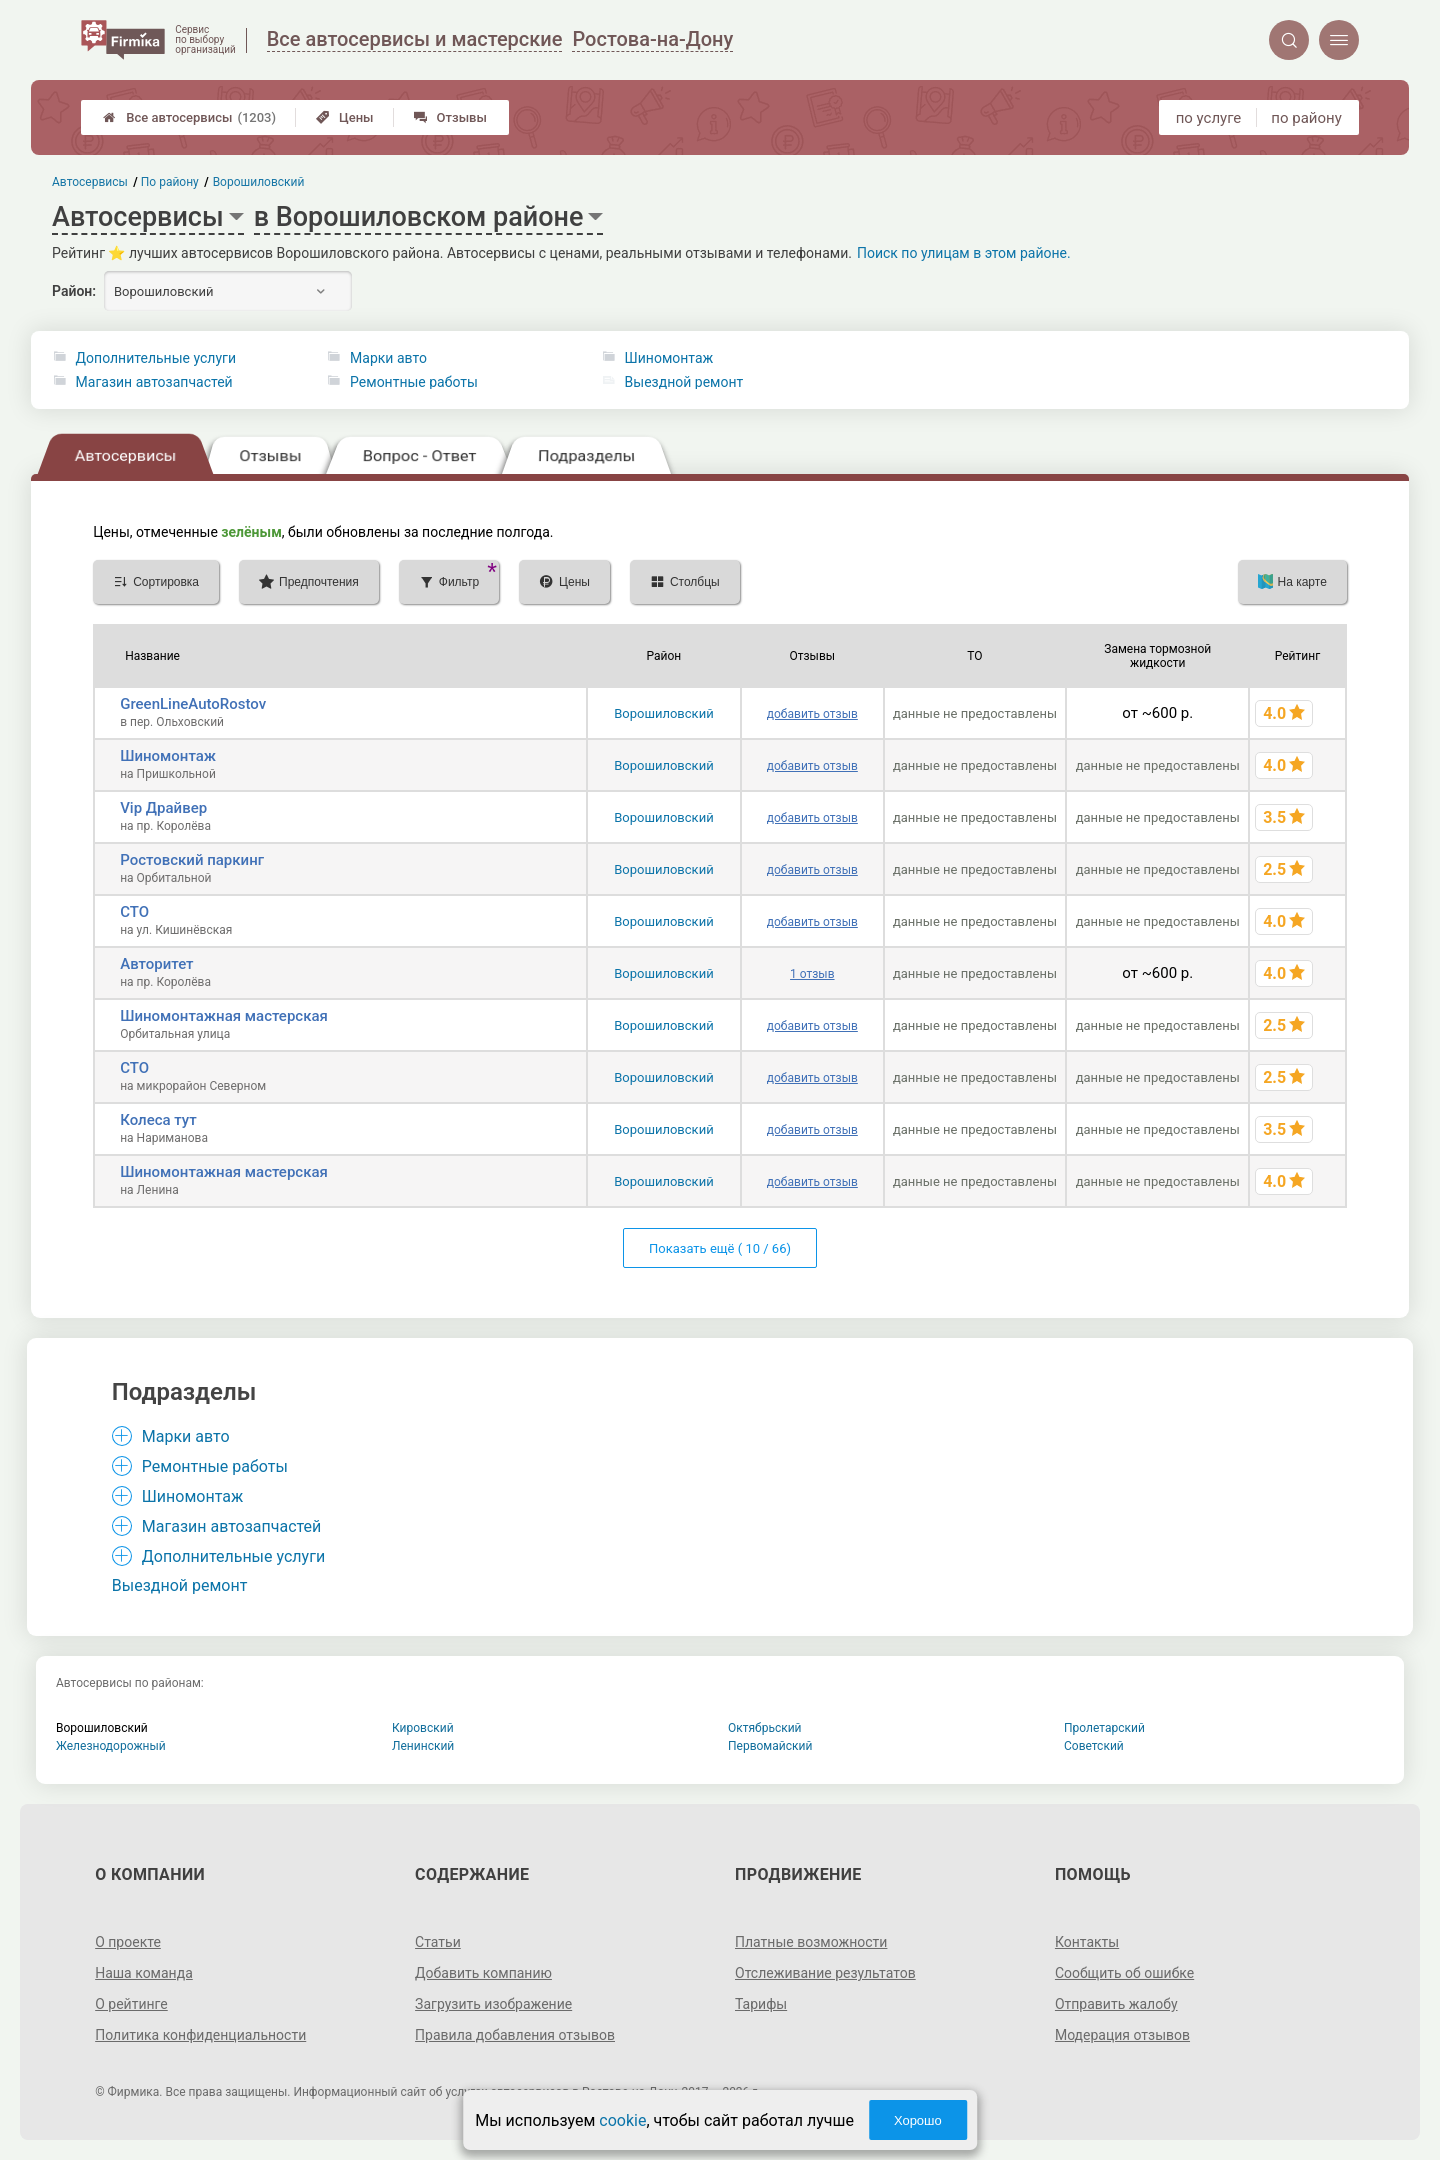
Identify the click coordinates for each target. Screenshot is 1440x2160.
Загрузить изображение (493, 2004)
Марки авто (388, 358)
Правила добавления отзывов (515, 2035)
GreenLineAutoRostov (193, 704)
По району (171, 182)
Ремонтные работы (414, 382)
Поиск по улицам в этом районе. (964, 253)
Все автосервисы (189, 117)
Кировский (423, 1728)
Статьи (438, 1942)
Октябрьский (765, 1728)
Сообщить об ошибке (1124, 1973)
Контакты (1087, 1942)
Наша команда (144, 1973)
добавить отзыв (812, 714)
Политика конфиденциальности (200, 2035)
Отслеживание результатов (825, 1973)
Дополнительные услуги (156, 358)
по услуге (1209, 118)
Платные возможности (811, 1942)
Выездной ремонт (684, 382)
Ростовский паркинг (192, 860)
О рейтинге (131, 2004)
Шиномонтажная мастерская (224, 1016)
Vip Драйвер (163, 808)
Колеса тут (158, 1120)
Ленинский (423, 1746)
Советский (1094, 1746)
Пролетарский (1104, 1728)
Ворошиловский (663, 713)
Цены (345, 117)
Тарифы (761, 2004)
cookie (622, 2120)
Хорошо (918, 2120)
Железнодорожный (111, 1746)
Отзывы (450, 117)
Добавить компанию (483, 1973)
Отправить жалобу (1116, 2004)
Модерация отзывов (1122, 2035)
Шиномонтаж (669, 358)
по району (1306, 118)
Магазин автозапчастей (154, 382)
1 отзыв (812, 974)
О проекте (128, 1942)
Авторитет (156, 964)
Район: (74, 291)
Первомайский (770, 1746)
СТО (134, 912)
